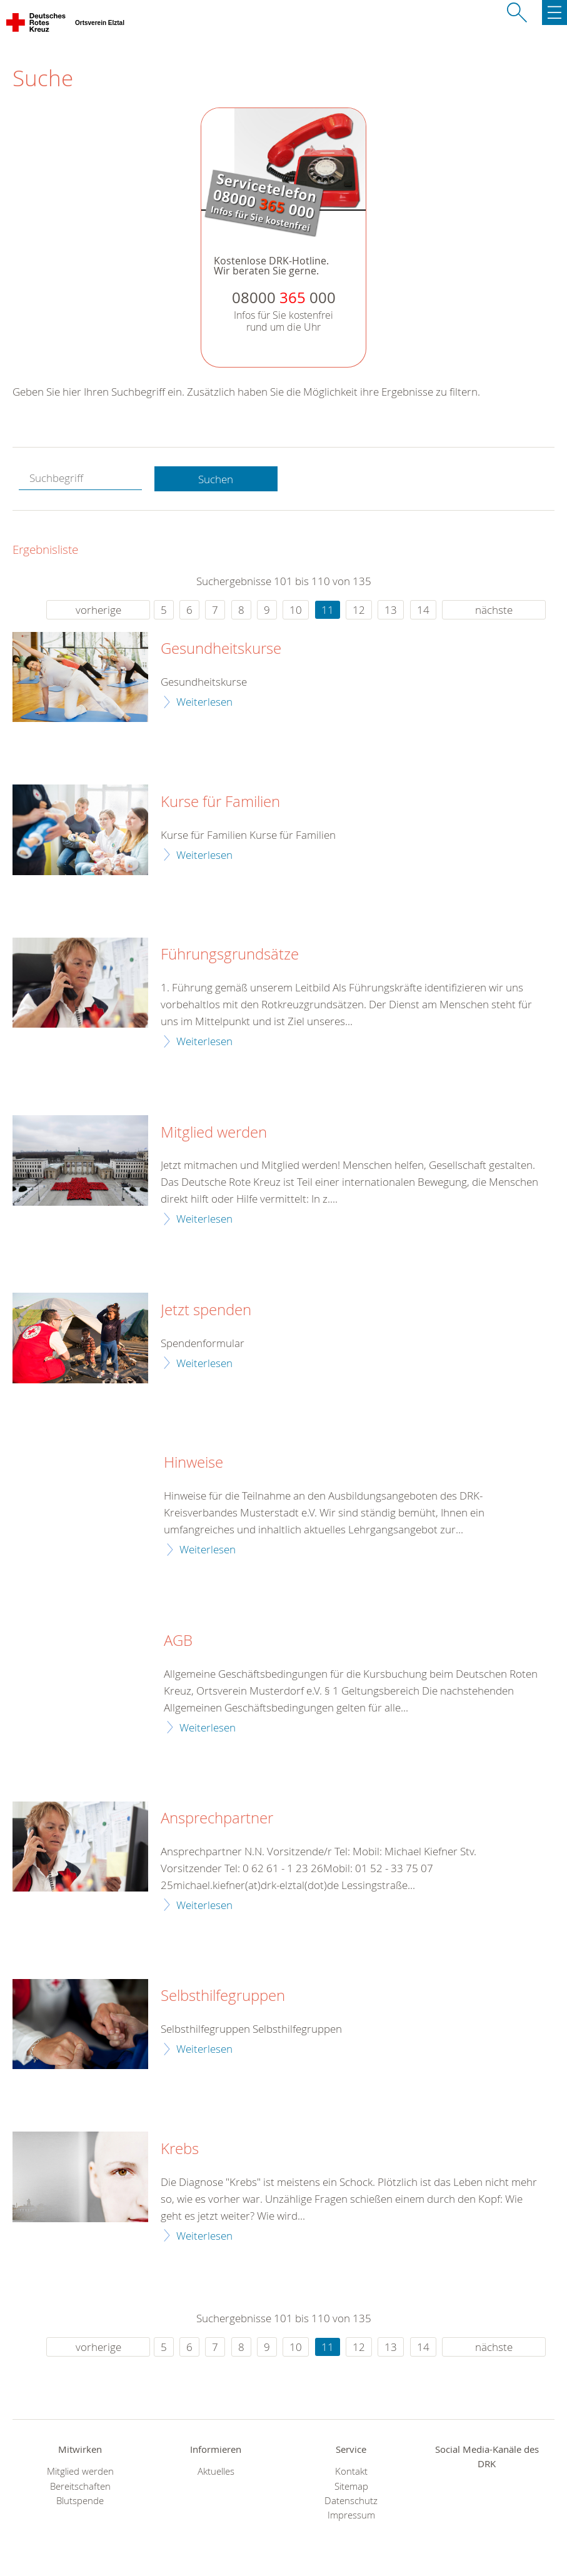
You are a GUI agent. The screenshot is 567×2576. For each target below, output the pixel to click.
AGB (178, 1640)
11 (327, 610)
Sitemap (351, 2486)
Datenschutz (351, 2501)
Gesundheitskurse (221, 648)
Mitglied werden (214, 1132)
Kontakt (351, 2471)
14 (423, 610)
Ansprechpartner (217, 1818)
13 (390, 610)
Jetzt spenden (206, 1310)
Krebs (180, 2149)
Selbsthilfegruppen (223, 1996)
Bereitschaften (80, 2486)
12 (359, 610)
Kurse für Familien (220, 802)
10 (295, 610)
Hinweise (193, 1462)
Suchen (215, 479)
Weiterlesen (204, 701)
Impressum (351, 2515)
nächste (494, 610)
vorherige (98, 610)
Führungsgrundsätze (230, 954)
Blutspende (80, 2501)
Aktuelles (216, 2471)
